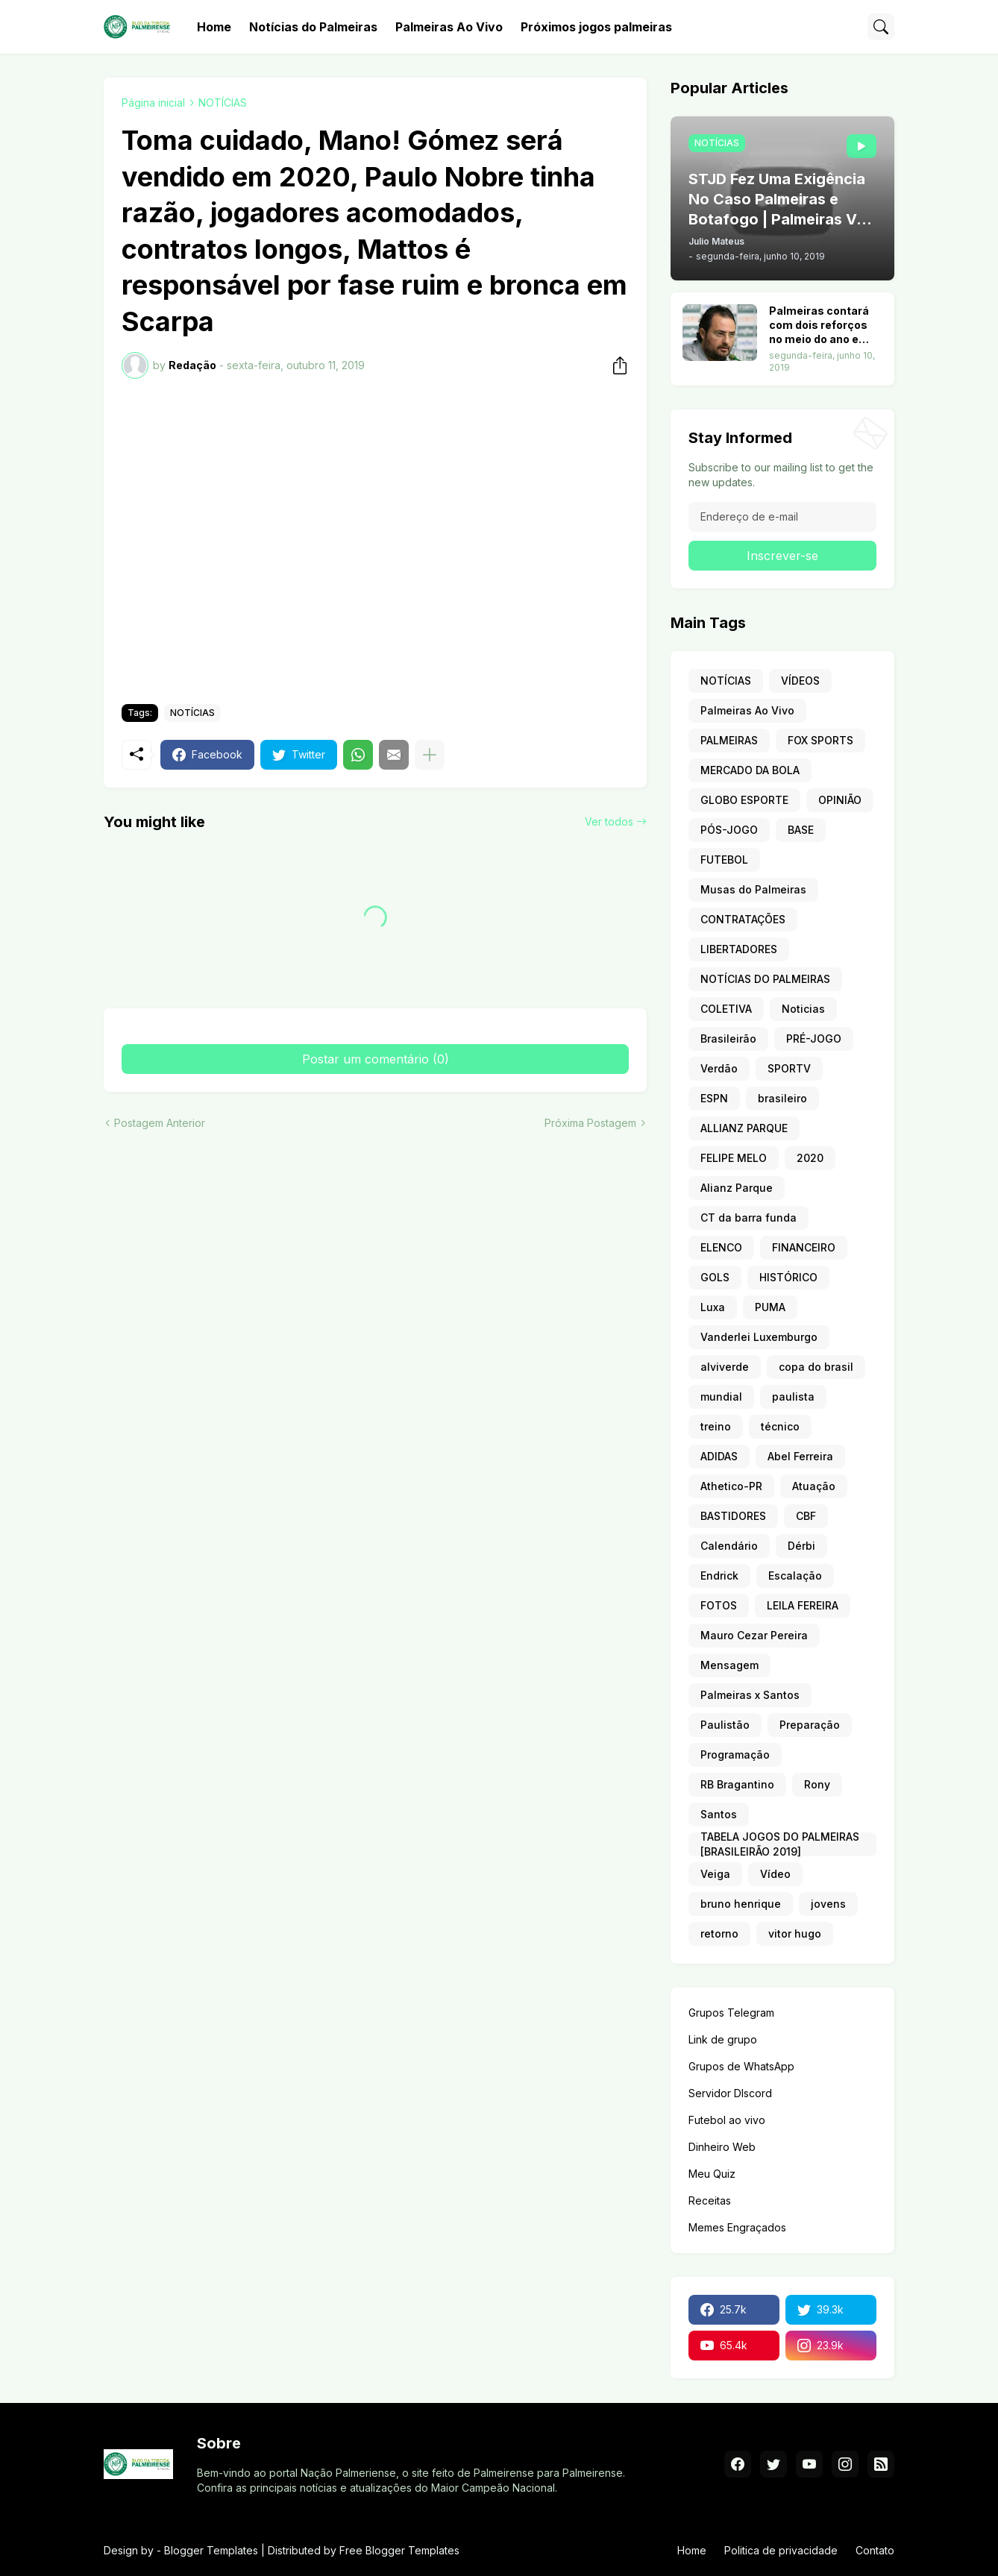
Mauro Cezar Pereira (754, 1635)
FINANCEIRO (803, 1247)
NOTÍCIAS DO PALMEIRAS (765, 979)
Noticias (803, 1008)
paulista (793, 1396)
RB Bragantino (737, 1784)
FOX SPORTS (820, 740)
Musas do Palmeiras (753, 889)
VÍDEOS (800, 680)
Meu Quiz (711, 2173)
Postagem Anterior (159, 1122)
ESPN (714, 1098)
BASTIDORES (733, 1516)
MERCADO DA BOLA (750, 770)
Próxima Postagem (590, 1122)
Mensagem (729, 1665)
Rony (817, 1784)
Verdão (719, 1068)
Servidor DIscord (730, 2093)
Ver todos (609, 821)
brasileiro (782, 1098)
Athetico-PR (731, 1486)
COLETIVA (726, 1008)
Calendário (729, 1545)
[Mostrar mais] (430, 755)
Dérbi (801, 1545)
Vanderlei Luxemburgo (758, 1337)
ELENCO (721, 1247)
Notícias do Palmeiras (313, 26)
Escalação (795, 1575)
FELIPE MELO (733, 1158)
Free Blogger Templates (399, 2550)
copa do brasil (816, 1366)
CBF (806, 1516)
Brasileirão (728, 1038)
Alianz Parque (736, 1187)
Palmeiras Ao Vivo (449, 26)
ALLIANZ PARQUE (744, 1128)
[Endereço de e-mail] (782, 517)
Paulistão (725, 1724)
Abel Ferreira (800, 1456)
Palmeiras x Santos (750, 1694)
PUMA (770, 1307)
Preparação (809, 1724)
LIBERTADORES (738, 949)
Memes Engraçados (737, 2227)
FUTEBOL (724, 859)
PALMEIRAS (729, 740)
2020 (810, 1158)
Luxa (712, 1307)
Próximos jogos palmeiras (596, 26)
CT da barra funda (748, 1217)
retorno (719, 1933)
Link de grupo (722, 2039)
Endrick (719, 1575)
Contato (875, 2550)
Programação (735, 1754)
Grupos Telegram (731, 2012)
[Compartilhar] (615, 365)
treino (715, 1426)
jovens (828, 1903)
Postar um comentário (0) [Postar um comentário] (375, 1059)
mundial (721, 1396)
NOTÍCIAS (222, 102)
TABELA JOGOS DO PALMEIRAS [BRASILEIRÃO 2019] (779, 1844)
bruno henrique (740, 1903)
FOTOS (718, 1605)
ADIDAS (719, 1456)
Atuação (813, 1486)
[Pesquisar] (880, 26)
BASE (801, 829)
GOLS (714, 1277)
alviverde (724, 1366)
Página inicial (153, 102)
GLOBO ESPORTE (744, 800)
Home (214, 26)
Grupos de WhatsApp (741, 2066)
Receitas (709, 2200)
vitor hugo (794, 1933)
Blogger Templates (211, 2550)
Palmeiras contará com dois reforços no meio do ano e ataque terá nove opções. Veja (819, 325)
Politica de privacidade (781, 2550)
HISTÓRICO (788, 1277)
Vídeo (775, 1873)
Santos (718, 1814)
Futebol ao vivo (726, 2120)
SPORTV (789, 1068)
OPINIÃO (840, 800)
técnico (780, 1426)
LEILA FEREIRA (802, 1605)
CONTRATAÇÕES (742, 919)
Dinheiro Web (722, 2146)
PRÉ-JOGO (813, 1038)
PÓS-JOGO (729, 829)
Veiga (715, 1873)
